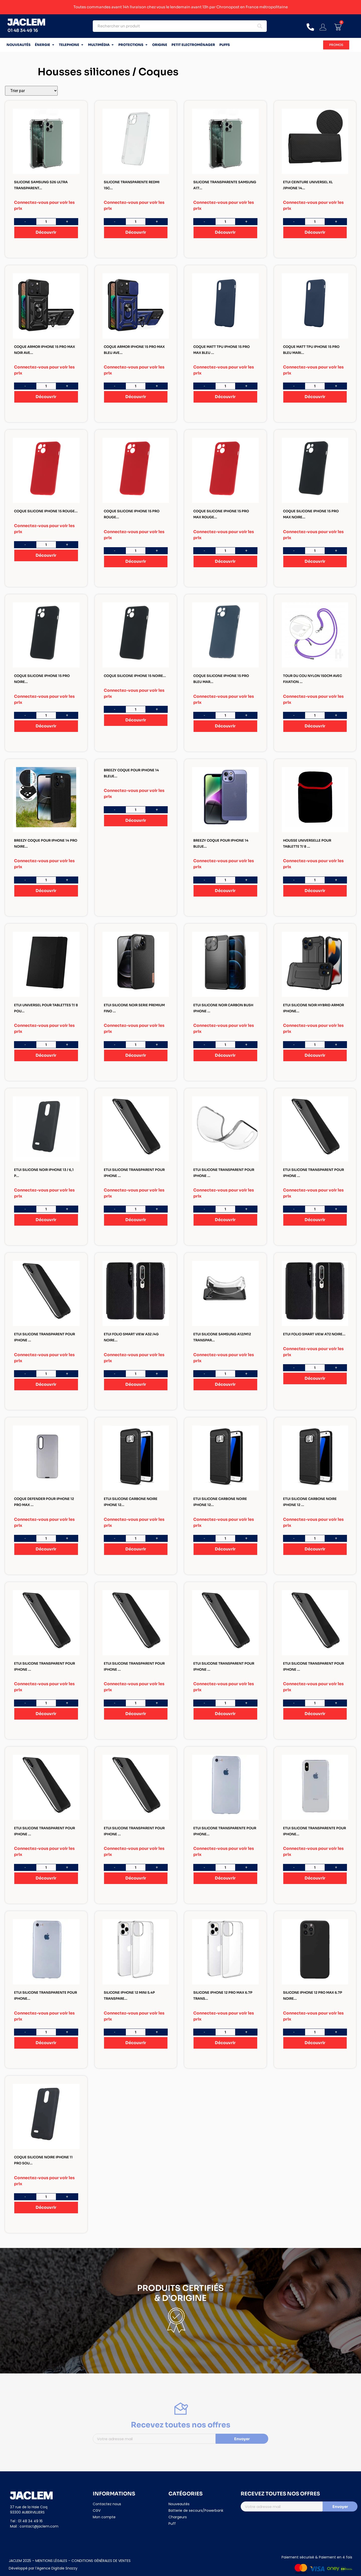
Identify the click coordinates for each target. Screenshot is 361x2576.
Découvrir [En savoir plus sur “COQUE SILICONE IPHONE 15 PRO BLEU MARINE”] (225, 726)
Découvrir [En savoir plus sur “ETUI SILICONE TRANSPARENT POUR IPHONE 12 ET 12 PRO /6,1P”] (135, 1713)
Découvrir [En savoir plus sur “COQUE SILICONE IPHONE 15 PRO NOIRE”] (46, 726)
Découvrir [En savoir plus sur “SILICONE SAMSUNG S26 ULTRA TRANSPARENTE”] (46, 232)
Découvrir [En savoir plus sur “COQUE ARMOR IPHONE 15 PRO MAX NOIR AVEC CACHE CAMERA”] (46, 396)
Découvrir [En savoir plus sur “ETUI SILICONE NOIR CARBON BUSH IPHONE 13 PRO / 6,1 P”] (225, 1055)
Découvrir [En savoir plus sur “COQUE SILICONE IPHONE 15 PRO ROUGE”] (135, 561)
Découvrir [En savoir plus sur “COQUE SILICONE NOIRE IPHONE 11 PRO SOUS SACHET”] (46, 2207)
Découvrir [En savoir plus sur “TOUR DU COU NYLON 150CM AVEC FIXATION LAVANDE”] (315, 726)
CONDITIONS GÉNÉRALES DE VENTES (101, 2560)
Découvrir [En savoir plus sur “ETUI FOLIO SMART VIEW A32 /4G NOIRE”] (135, 1384)
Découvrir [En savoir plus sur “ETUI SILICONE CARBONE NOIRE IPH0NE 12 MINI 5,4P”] (315, 1549)
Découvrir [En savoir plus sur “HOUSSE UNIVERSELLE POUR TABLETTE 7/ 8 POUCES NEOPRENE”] (315, 890)
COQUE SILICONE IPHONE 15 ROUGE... (46, 511)
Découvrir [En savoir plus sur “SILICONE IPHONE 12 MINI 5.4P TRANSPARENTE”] (135, 2042)
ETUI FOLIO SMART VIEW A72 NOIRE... (314, 1334)
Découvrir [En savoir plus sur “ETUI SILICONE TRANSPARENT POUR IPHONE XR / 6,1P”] (315, 1713)
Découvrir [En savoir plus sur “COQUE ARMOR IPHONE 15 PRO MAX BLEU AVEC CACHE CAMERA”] (135, 396)
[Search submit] (259, 26)
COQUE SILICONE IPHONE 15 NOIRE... (135, 676)
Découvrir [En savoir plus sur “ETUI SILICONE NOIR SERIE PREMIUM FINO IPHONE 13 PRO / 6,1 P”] (135, 1055)
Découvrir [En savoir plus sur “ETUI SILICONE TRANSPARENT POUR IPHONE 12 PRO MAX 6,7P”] (46, 1713)
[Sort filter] (31, 91)
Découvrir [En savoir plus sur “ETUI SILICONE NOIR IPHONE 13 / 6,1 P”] (46, 1219)
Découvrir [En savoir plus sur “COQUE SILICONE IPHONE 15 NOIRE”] (135, 720)
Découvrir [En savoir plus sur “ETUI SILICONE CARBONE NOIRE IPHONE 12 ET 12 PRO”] (225, 1549)
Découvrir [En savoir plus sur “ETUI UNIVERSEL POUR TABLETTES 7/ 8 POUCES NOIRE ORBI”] (46, 1055)
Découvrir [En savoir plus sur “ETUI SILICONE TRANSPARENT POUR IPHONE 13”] (315, 1219)
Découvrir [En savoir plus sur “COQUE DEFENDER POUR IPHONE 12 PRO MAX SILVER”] (46, 1549)
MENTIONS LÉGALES (50, 2560)
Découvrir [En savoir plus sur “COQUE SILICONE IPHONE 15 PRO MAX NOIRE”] (315, 561)
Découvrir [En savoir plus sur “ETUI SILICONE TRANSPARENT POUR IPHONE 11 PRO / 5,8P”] (46, 1878)
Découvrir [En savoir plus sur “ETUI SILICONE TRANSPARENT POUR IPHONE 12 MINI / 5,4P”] (225, 1713)
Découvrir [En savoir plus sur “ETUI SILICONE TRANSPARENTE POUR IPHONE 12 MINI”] (315, 1878)
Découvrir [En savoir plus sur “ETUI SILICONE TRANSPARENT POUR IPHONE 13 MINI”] (46, 1384)
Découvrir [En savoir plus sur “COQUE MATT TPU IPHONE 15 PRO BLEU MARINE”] (315, 396)
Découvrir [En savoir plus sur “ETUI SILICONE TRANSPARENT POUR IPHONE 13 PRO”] (225, 1219)
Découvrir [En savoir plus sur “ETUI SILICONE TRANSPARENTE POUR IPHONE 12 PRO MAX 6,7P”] (225, 1878)
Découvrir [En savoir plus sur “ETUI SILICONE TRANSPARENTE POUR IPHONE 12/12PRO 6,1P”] (46, 2042)
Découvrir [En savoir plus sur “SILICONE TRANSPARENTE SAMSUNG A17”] (225, 232)
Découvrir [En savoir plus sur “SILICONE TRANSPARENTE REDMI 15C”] (135, 232)
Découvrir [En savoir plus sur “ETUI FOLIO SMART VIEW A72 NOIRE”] (315, 1378)
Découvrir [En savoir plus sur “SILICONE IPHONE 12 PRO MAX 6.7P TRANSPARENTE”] (225, 2042)
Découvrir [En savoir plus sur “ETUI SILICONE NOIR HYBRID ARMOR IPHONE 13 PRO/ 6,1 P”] (315, 1055)
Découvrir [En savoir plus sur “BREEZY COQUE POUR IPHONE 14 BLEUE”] (135, 820)
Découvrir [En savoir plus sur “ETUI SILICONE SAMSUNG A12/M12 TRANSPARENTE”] (225, 1384)
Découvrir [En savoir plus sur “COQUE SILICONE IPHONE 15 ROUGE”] (46, 555)
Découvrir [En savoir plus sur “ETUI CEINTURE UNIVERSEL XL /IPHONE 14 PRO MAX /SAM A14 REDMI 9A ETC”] (315, 232)
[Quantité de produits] (46, 221)
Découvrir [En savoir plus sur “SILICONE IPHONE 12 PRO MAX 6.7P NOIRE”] (315, 2042)
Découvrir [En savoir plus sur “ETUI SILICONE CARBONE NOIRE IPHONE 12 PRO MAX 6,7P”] (135, 1549)
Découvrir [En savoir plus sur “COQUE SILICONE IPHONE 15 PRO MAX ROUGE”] (225, 561)
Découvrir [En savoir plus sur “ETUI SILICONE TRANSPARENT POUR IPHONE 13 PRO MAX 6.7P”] (135, 1219)
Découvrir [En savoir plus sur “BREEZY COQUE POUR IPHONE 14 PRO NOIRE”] (46, 890)
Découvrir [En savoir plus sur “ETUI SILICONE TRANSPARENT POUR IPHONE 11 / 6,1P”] (135, 1878)
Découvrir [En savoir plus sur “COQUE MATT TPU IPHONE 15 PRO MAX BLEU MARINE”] (225, 396)
